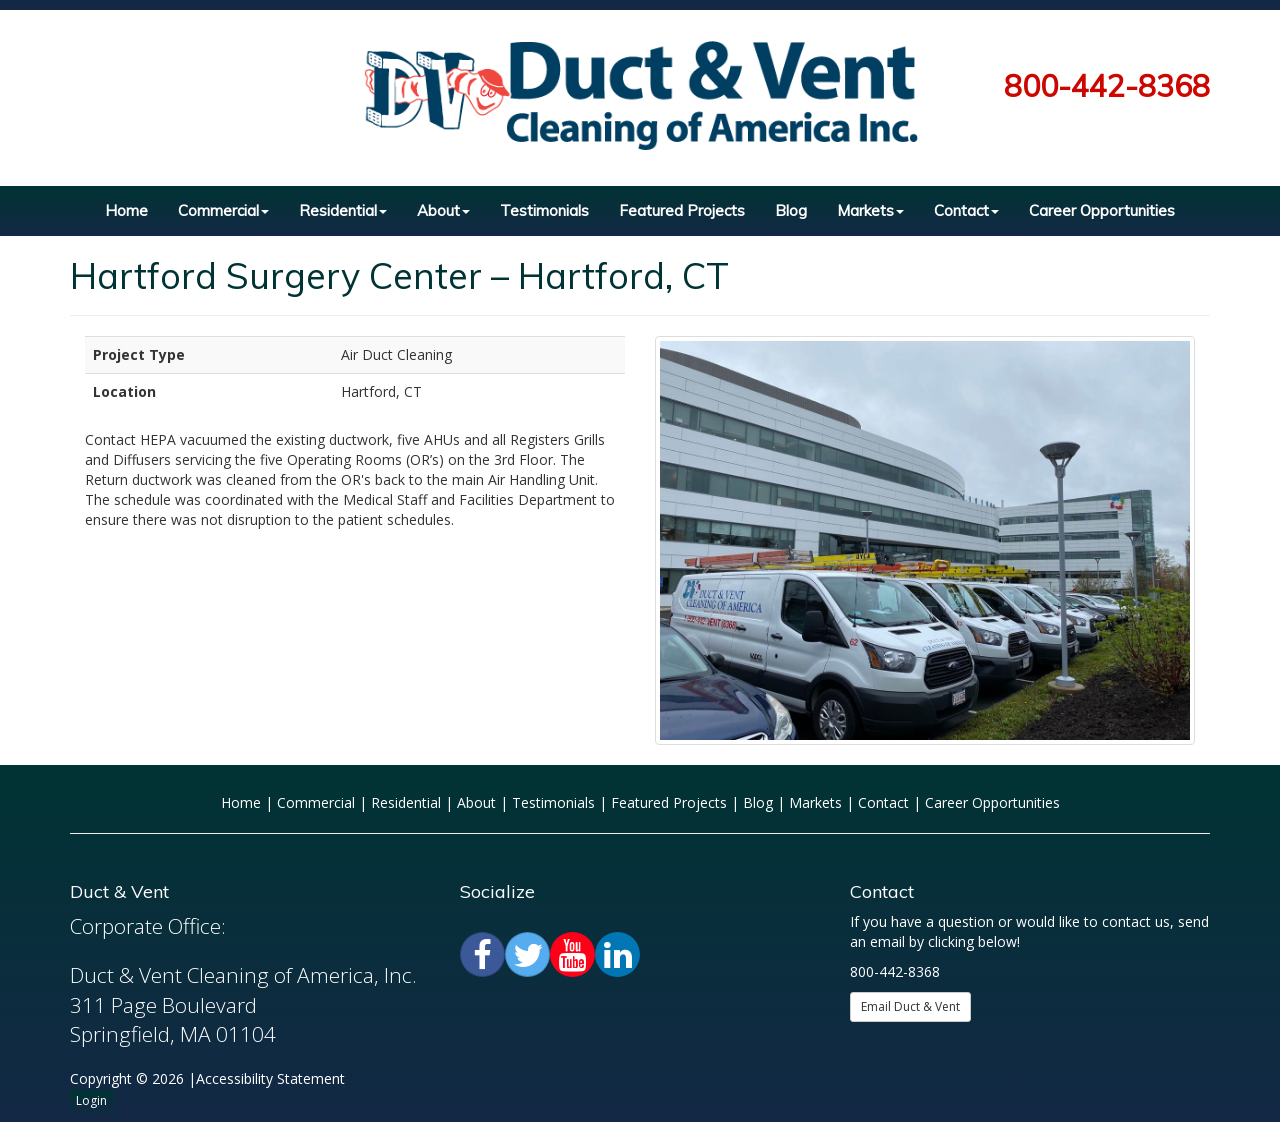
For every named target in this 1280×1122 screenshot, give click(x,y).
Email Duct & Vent (910, 1006)
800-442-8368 (1107, 86)
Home (126, 210)
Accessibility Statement (270, 1078)
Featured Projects (682, 210)
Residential (343, 210)
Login (91, 1100)
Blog (791, 210)
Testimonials (544, 210)
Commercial (223, 210)
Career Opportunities (1102, 210)
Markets (870, 210)
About (443, 210)
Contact (966, 210)
